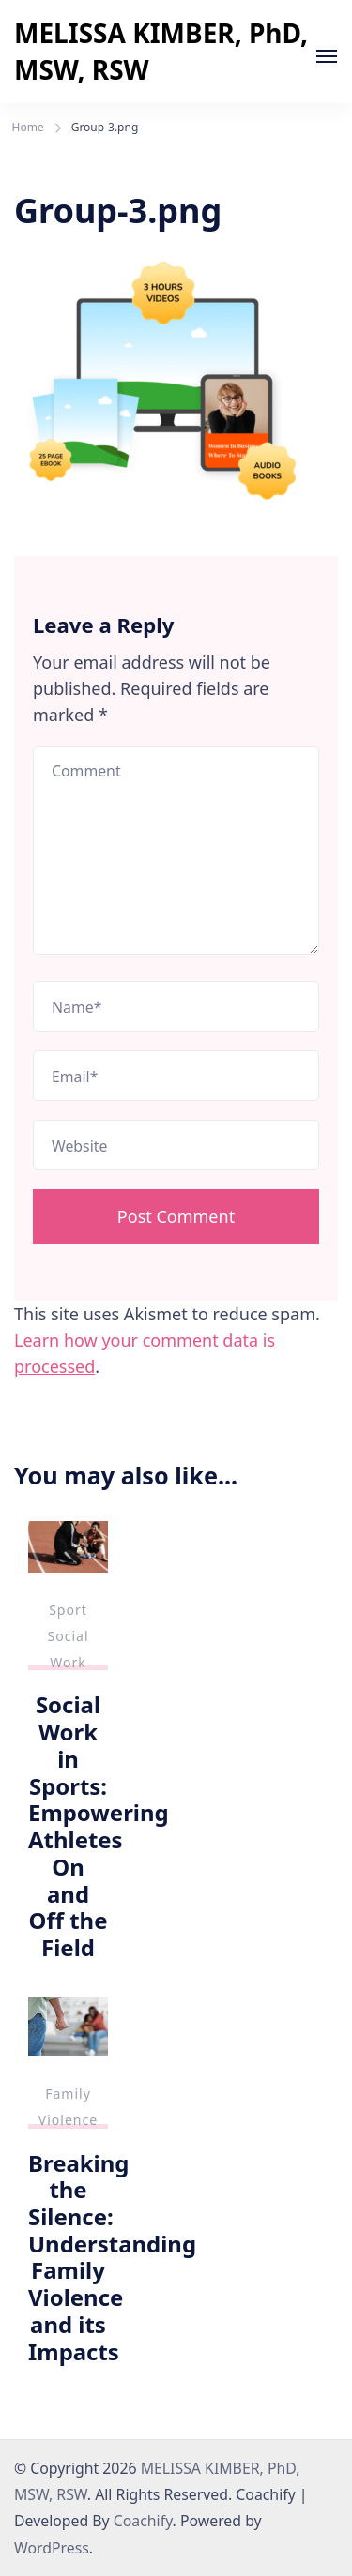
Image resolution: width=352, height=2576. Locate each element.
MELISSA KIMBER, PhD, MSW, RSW (161, 51)
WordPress (51, 2548)
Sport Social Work (67, 1636)
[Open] (326, 56)
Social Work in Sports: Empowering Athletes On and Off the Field (98, 1825)
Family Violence (68, 2107)
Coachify (143, 2520)
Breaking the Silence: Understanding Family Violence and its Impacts (112, 2257)
